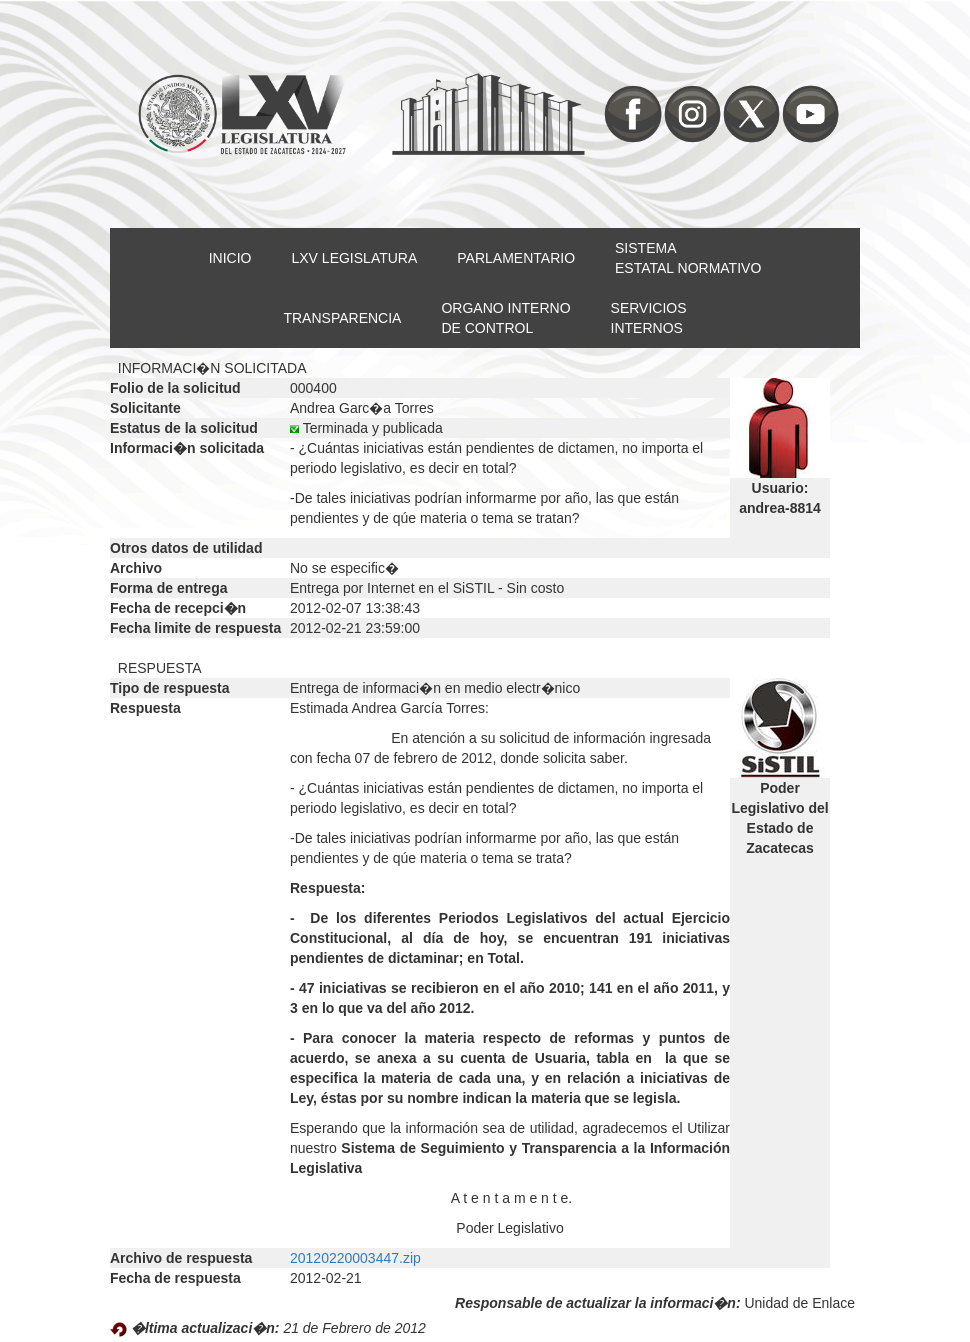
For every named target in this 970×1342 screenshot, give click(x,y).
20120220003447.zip (355, 1258)
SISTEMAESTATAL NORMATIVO (688, 258)
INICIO (230, 258)
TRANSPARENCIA (342, 318)
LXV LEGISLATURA (355, 258)
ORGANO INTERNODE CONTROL (505, 318)
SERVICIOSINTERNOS (649, 318)
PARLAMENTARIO (516, 258)
